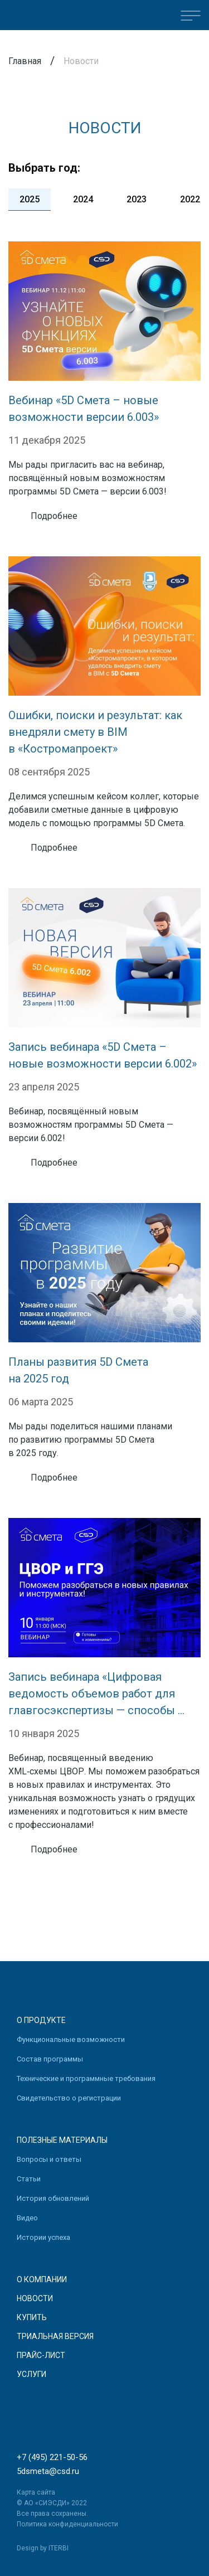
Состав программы (50, 2059)
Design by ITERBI (43, 2548)
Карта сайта (36, 2492)
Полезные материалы (62, 2140)
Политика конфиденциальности (67, 2524)
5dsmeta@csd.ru (48, 2471)
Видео (27, 2218)
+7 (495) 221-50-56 (52, 2457)
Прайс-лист (41, 2355)
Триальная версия (55, 2336)
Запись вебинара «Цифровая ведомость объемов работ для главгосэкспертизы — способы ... (96, 1693)
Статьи (29, 2179)
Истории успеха (43, 2237)
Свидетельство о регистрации (69, 2098)
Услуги (31, 2374)
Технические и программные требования (86, 2078)
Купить (32, 2317)
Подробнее (54, 516)
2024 (83, 199)
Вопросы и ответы (49, 2159)
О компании (42, 2279)
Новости (35, 2298)
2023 (137, 199)
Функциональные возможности (71, 2039)
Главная (24, 61)
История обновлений (53, 2198)
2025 (30, 199)
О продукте (41, 2020)
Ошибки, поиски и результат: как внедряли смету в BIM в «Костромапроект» (95, 732)
